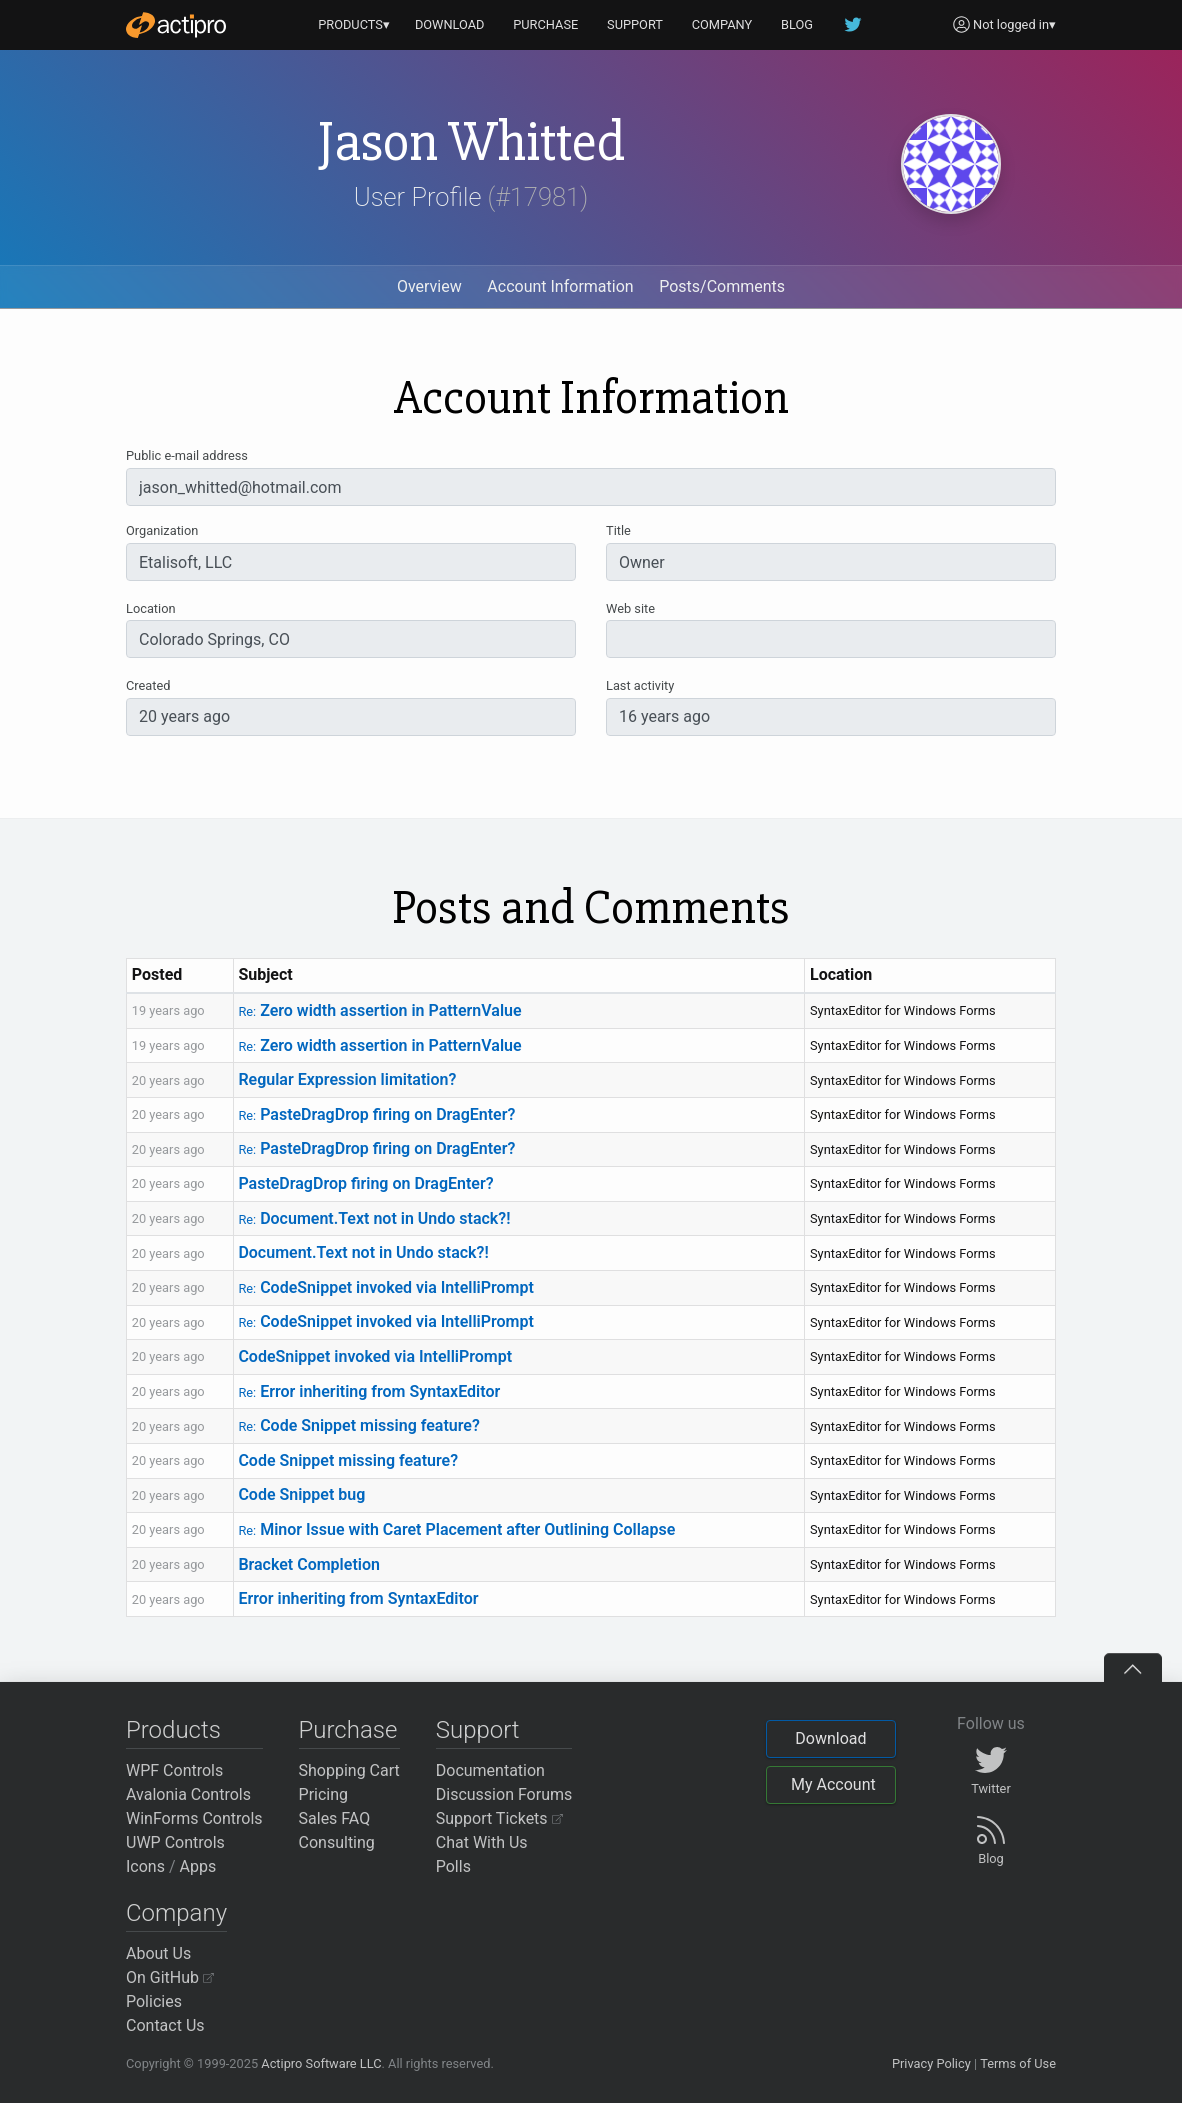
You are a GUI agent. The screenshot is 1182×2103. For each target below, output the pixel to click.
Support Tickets (499, 1818)
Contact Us (165, 2025)
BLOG (797, 24)
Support (478, 1730)
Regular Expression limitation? (347, 1079)
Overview (429, 286)
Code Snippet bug (301, 1494)
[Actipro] (176, 25)
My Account (833, 1784)
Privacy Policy (931, 2063)
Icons (145, 1866)
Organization (162, 530)
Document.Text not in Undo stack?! (374, 1218)
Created (148, 685)
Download (830, 1738)
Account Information (560, 286)
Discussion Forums (504, 1794)
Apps (198, 1866)
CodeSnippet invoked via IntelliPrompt (386, 1287)
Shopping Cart (349, 1770)
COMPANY (722, 24)
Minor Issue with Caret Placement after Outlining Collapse (456, 1529)
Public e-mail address (187, 455)
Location (151, 608)
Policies (154, 2001)
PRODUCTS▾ (354, 24)
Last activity (640, 685)
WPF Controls (174, 1770)
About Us (158, 1953)
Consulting (337, 1842)
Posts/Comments (722, 286)
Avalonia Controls (188, 1794)
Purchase (348, 1730)
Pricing (324, 1794)
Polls (453, 1866)
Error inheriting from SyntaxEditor (369, 1391)
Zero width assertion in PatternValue (379, 1010)
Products (173, 1730)
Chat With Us (482, 1842)
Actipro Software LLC (321, 2063)
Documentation (490, 1770)
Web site (630, 608)
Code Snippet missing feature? (358, 1425)
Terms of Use (1018, 2063)
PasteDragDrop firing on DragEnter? (376, 1114)
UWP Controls (175, 1842)
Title (618, 530)
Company (176, 1913)
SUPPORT (635, 24)
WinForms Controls (194, 1818)
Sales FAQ (335, 1818)
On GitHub (170, 1977)
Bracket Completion (309, 1564)
